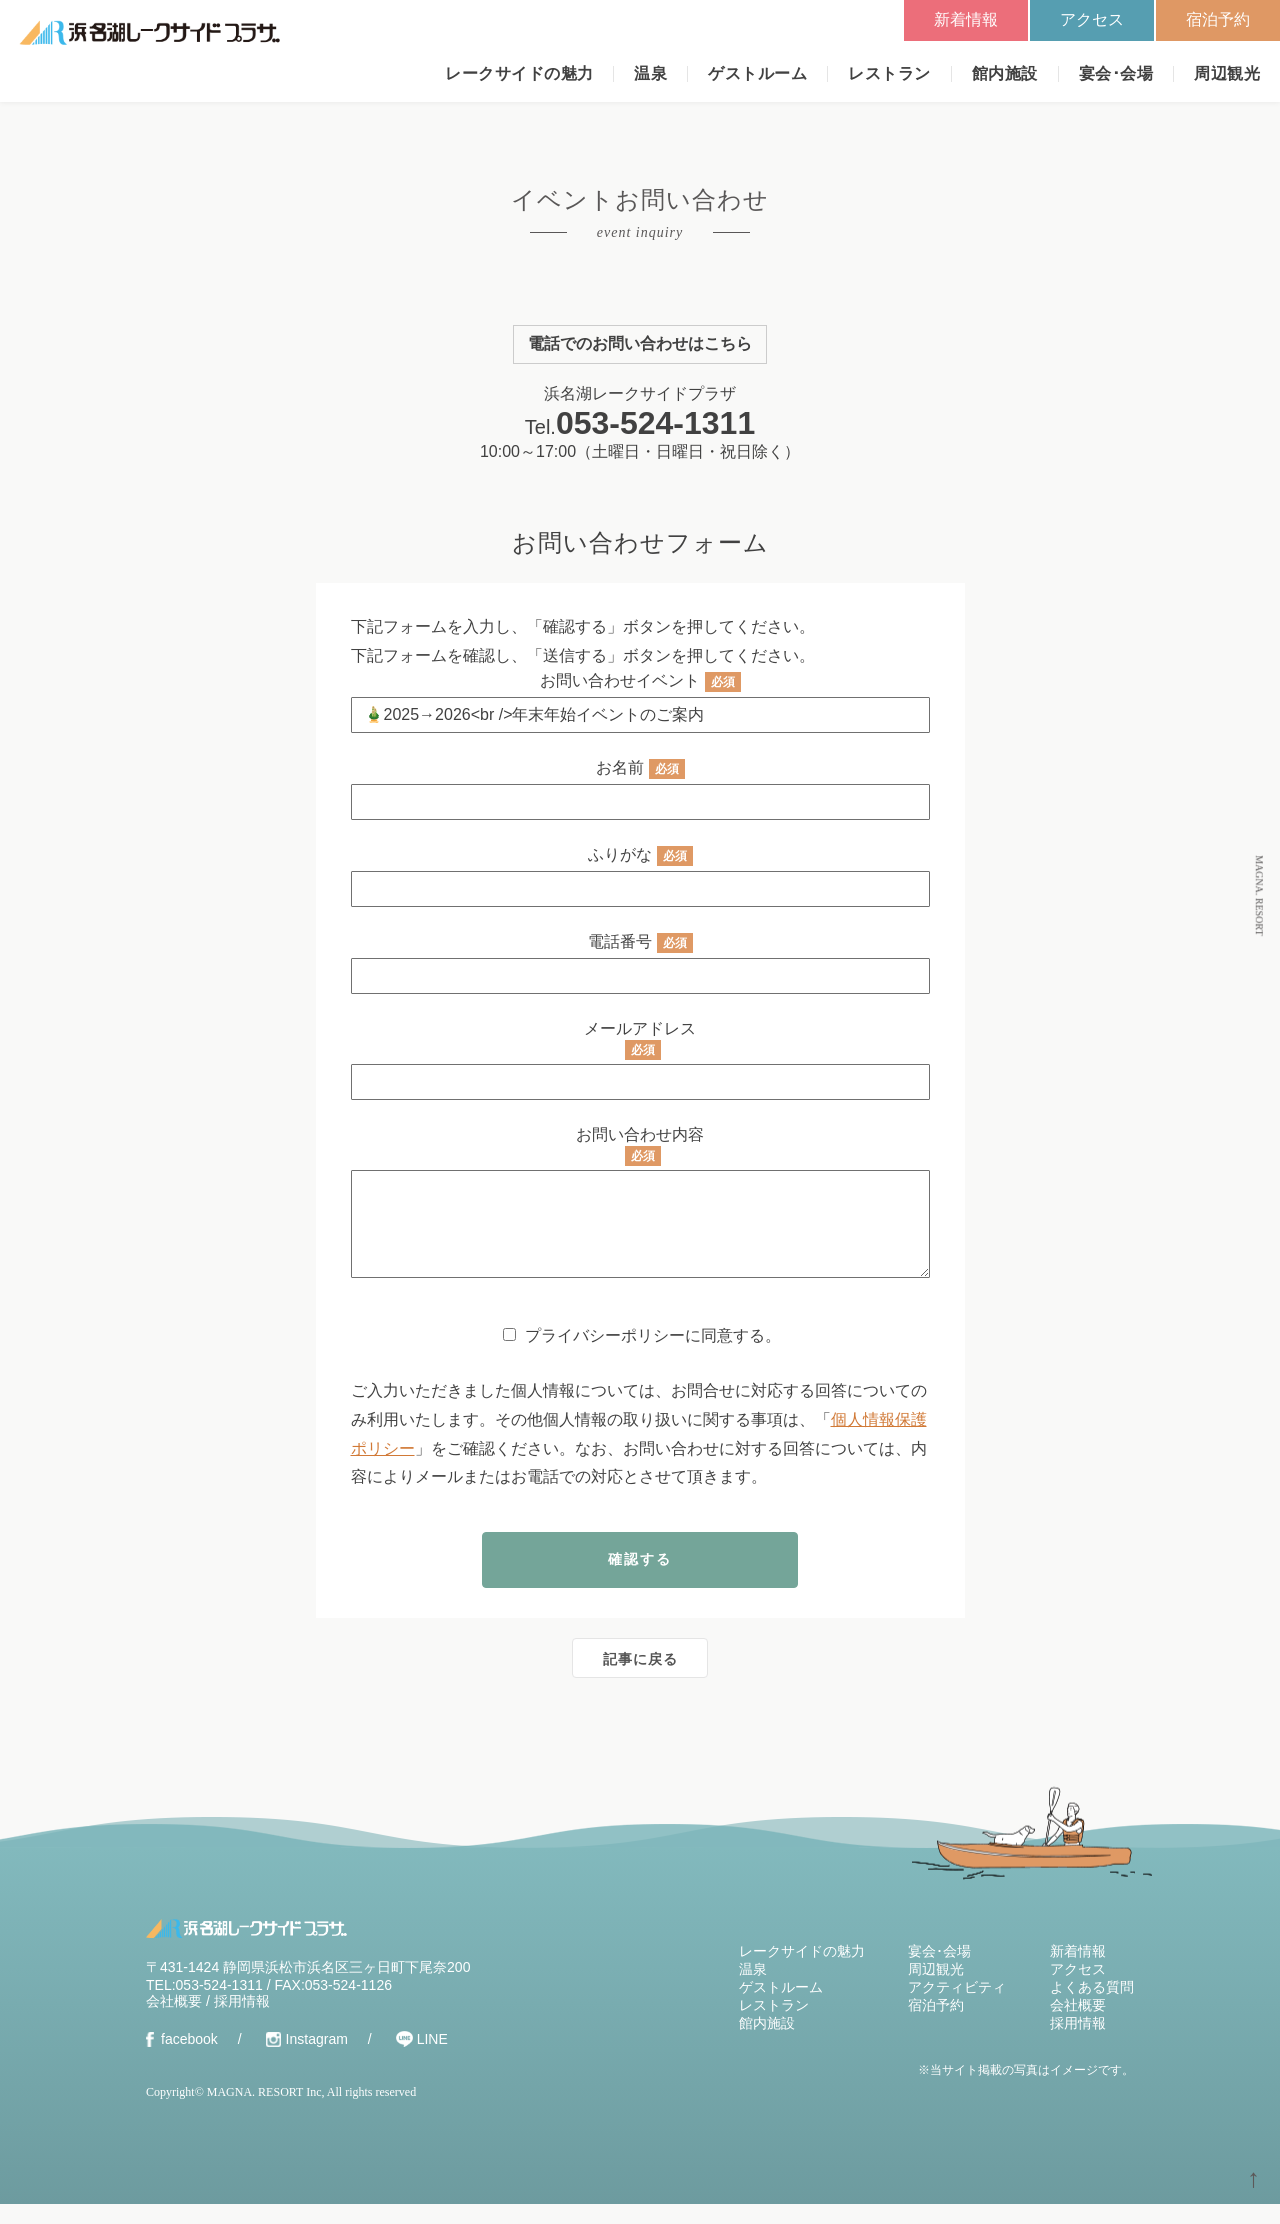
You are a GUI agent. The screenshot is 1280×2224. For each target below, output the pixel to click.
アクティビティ (957, 2007)
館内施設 (1005, 73)
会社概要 (174, 2021)
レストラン (889, 73)
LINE (432, 2059)
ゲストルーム (757, 73)
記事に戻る (640, 1679)
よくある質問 (1092, 2007)
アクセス (1092, 19)
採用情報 (242, 2021)
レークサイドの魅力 (519, 73)
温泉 (650, 73)
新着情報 (966, 19)
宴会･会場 (1116, 73)
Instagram (317, 2059)
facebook (189, 2059)
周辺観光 (1227, 73)
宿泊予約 (1218, 19)
